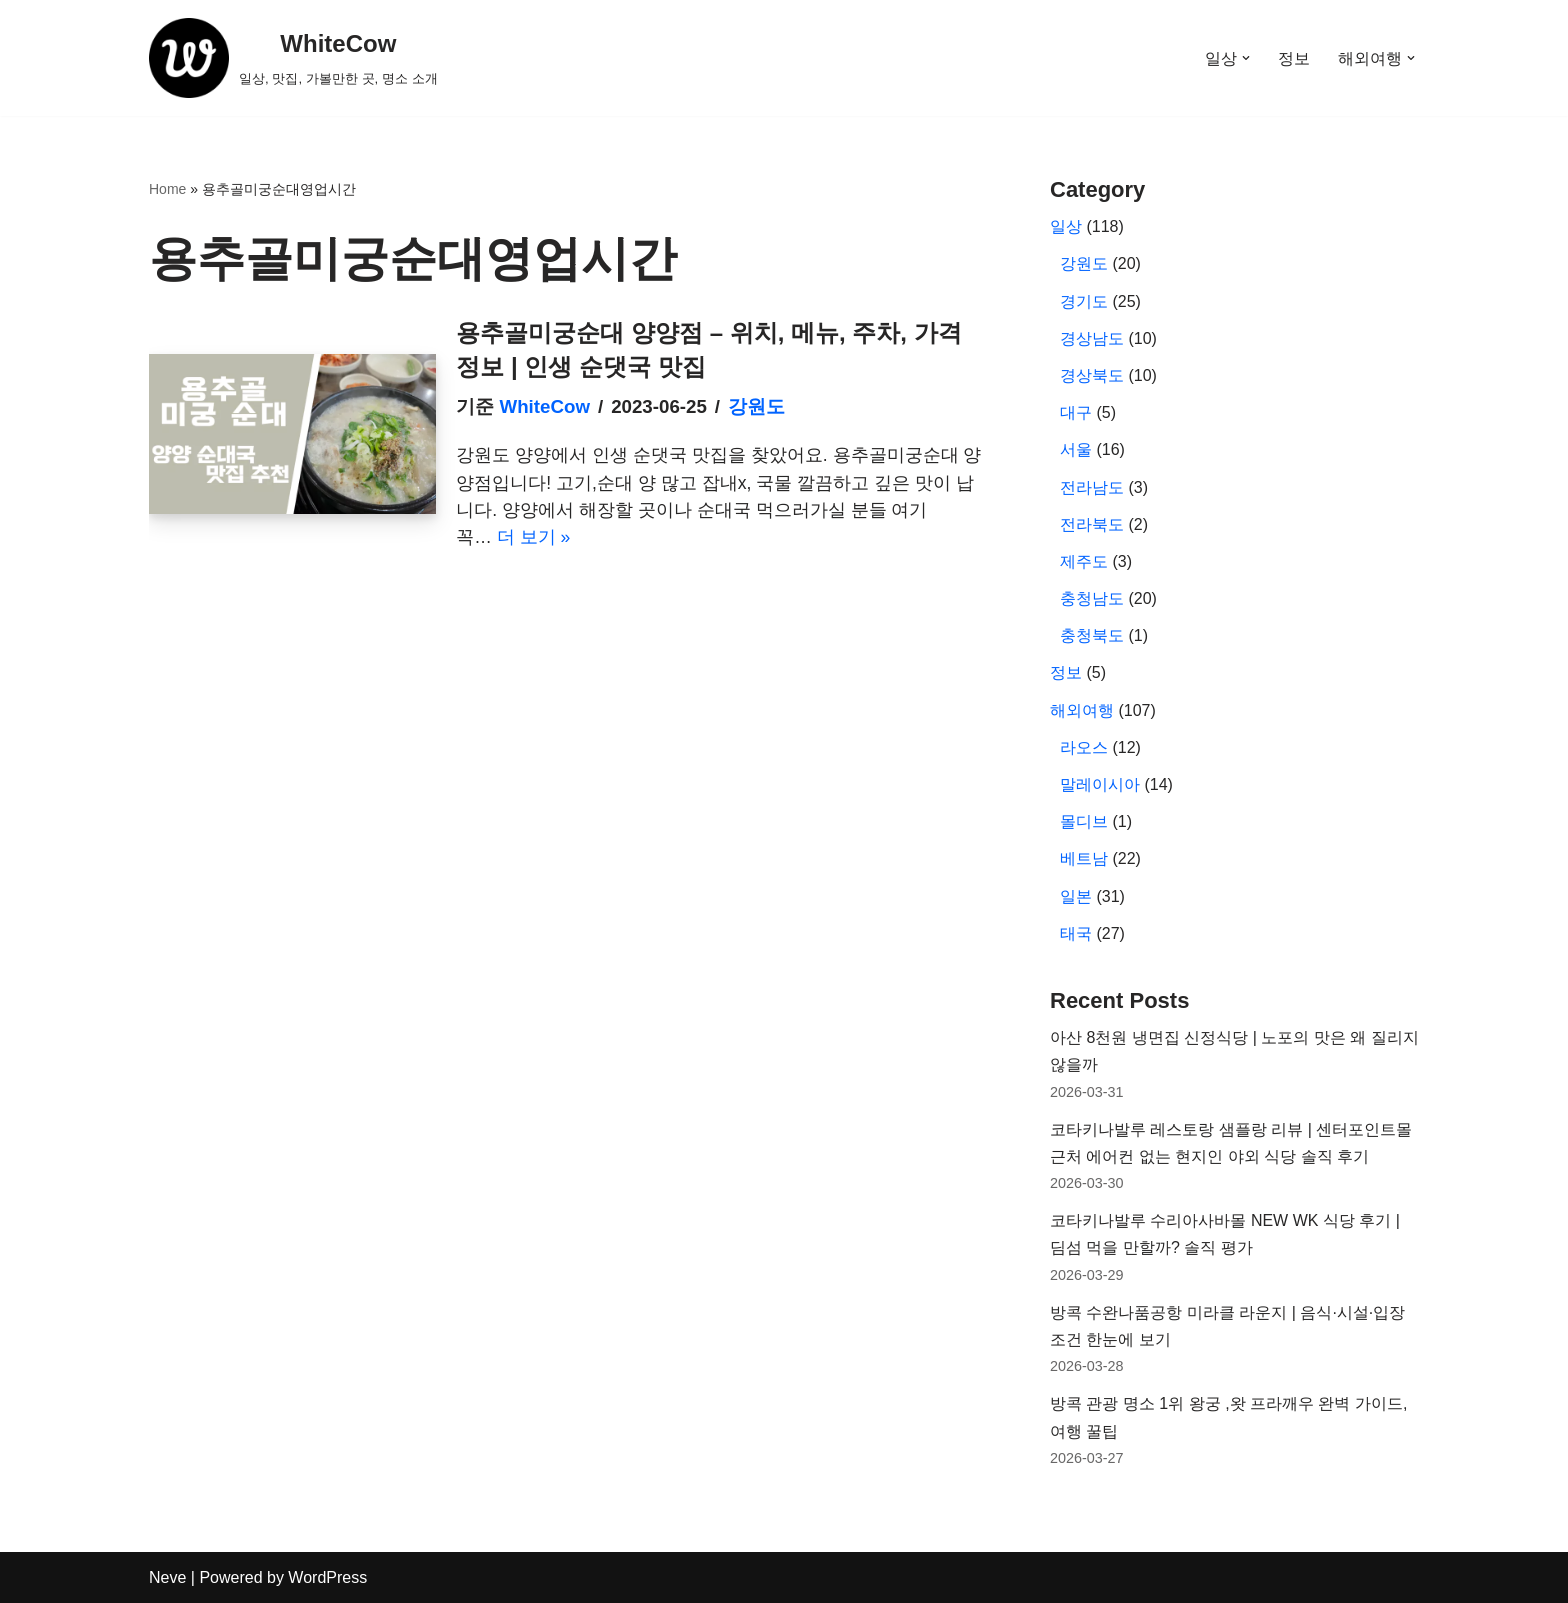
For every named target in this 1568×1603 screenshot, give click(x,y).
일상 (1066, 226)
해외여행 (1082, 710)
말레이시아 (1100, 784)
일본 (1076, 896)
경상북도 (1092, 375)
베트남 (1084, 858)
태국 (1076, 933)
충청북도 (1092, 635)
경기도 (1084, 301)
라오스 (1084, 747)
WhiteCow (545, 406)
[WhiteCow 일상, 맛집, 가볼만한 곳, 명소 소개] (293, 58)
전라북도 (1092, 524)
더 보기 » (534, 537)
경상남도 (1092, 338)
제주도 (1084, 561)
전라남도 (1092, 487)
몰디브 (1084, 821)
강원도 (756, 406)
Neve (167, 1577)
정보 (1294, 58)
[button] (1246, 58)
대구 (1076, 412)
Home (167, 189)
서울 (1076, 449)
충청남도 (1092, 598)
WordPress (327, 1577)
